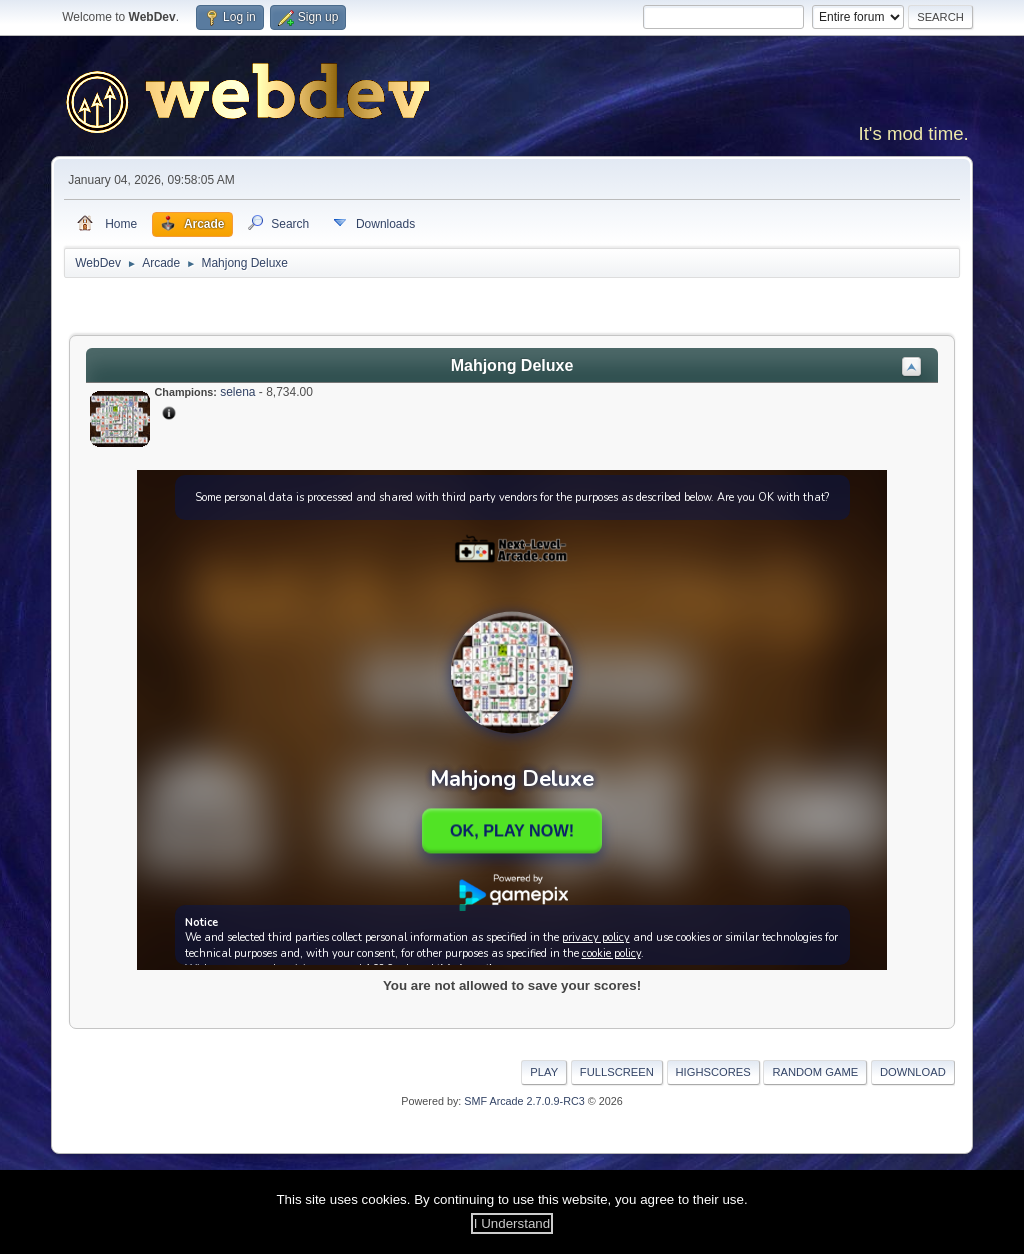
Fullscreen (617, 1072)
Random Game (815, 1072)
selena (237, 392)
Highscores (713, 1072)
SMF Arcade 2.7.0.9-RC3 (524, 1101)
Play (544, 1072)
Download (913, 1072)
